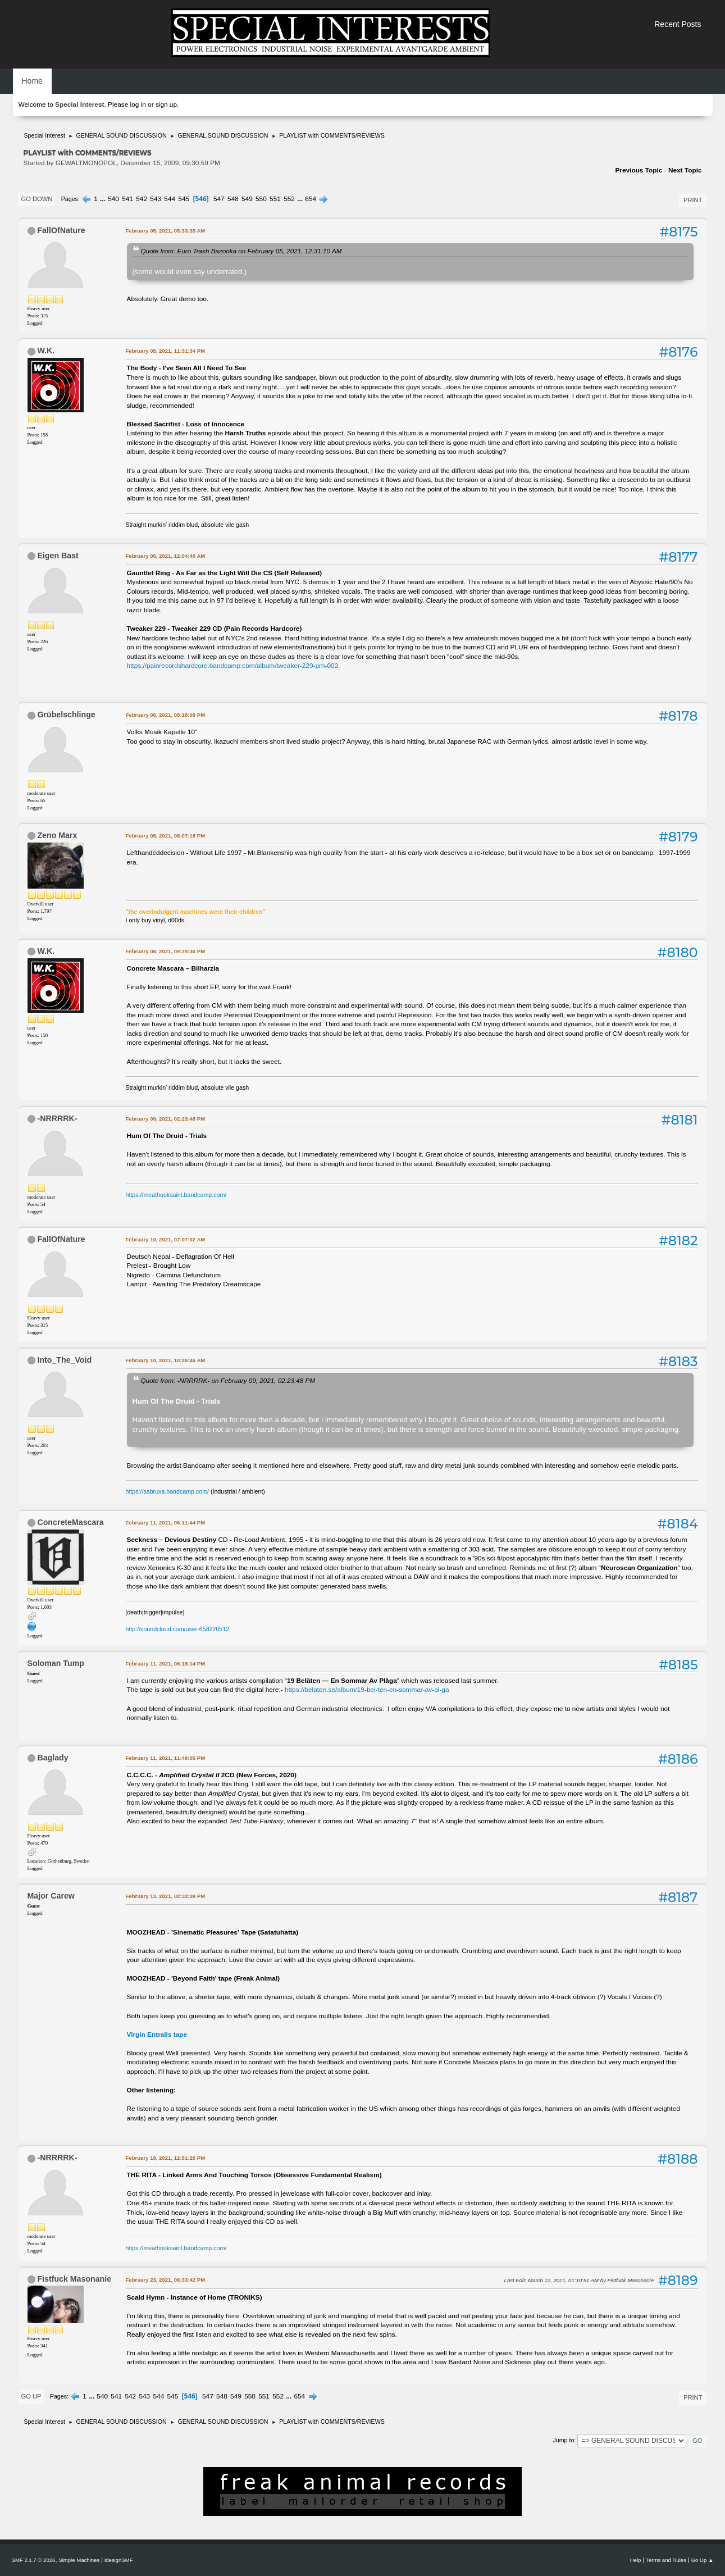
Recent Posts (677, 24)
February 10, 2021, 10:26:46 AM (166, 1360)
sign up (166, 104)
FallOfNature (61, 230)
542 (141, 199)
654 (310, 199)
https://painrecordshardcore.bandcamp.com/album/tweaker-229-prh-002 (233, 666)
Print (693, 200)
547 (219, 199)
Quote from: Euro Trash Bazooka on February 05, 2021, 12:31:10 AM (241, 250)
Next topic (685, 170)
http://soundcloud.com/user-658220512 (178, 1629)
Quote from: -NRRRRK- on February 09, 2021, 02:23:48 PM (228, 1380)
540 (113, 199)
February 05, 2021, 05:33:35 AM (166, 230)
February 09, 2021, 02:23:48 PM (166, 1119)
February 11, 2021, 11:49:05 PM (166, 1758)
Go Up (31, 2396)
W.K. (45, 350)
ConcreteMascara (70, 1522)
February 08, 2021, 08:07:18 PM (166, 835)
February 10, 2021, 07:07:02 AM (166, 1239)
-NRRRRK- (57, 1118)
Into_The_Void (64, 1359)
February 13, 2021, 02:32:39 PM (166, 1896)
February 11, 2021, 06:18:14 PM (166, 1663)
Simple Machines (78, 2560)
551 (275, 199)
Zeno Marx (57, 835)
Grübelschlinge (66, 714)
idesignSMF (118, 2560)
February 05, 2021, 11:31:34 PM (166, 351)
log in (138, 104)
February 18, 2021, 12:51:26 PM (166, 2158)
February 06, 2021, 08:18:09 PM (166, 715)
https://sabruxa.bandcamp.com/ (167, 1491)
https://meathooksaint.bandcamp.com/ (176, 1194)
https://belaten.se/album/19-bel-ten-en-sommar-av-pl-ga (367, 1690)
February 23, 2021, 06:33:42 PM (166, 2280)
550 (261, 199)
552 (289, 199)
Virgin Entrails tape (157, 2034)
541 (127, 199)
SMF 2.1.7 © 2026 (34, 2560)
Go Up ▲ (702, 2560)
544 (169, 199)
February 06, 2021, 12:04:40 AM (166, 556)
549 (247, 199)
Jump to (563, 2440)
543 (155, 199)
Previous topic (638, 170)
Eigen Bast (57, 555)
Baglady (52, 1757)
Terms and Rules (666, 2560)
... (103, 199)
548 (233, 199)
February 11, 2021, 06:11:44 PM (166, 1522)
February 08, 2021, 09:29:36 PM (166, 951)
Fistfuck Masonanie (74, 2278)
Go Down (37, 198)
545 (183, 199)
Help (635, 2560)
